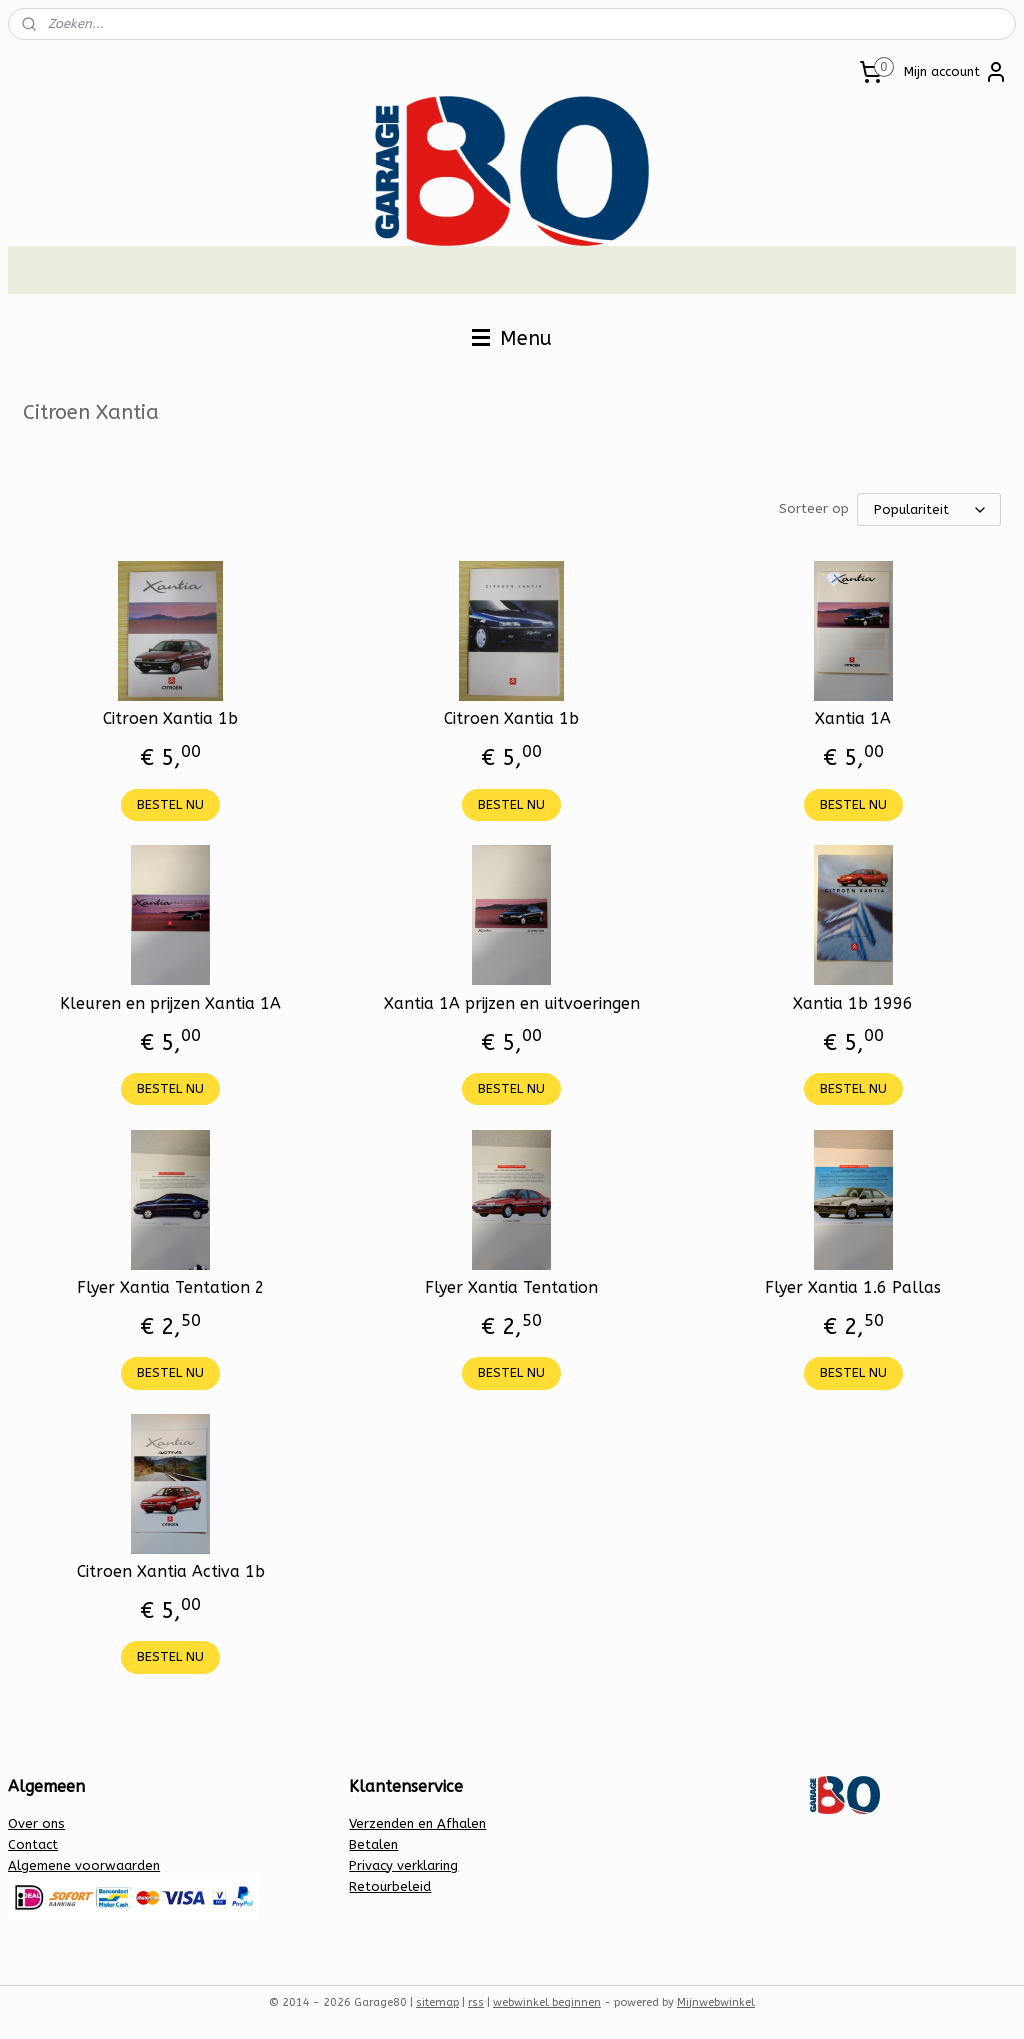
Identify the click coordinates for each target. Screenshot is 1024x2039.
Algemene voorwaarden (84, 1865)
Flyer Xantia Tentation (511, 1287)
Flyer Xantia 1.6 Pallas (853, 1287)
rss (476, 2002)
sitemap (437, 2002)
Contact (33, 1844)
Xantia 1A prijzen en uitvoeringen (512, 1003)
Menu (512, 338)
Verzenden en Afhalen (417, 1823)
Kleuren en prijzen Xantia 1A (170, 1003)
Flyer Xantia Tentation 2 (171, 1287)
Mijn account (956, 72)
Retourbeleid (390, 1886)
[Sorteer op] (929, 509)
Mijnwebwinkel (716, 2002)
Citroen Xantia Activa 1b (171, 1571)
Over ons (36, 1823)
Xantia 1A (853, 718)
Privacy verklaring (403, 1865)
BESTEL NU (170, 804)
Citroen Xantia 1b (170, 718)
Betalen (373, 1844)
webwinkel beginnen (547, 2002)
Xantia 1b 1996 (853, 1003)
